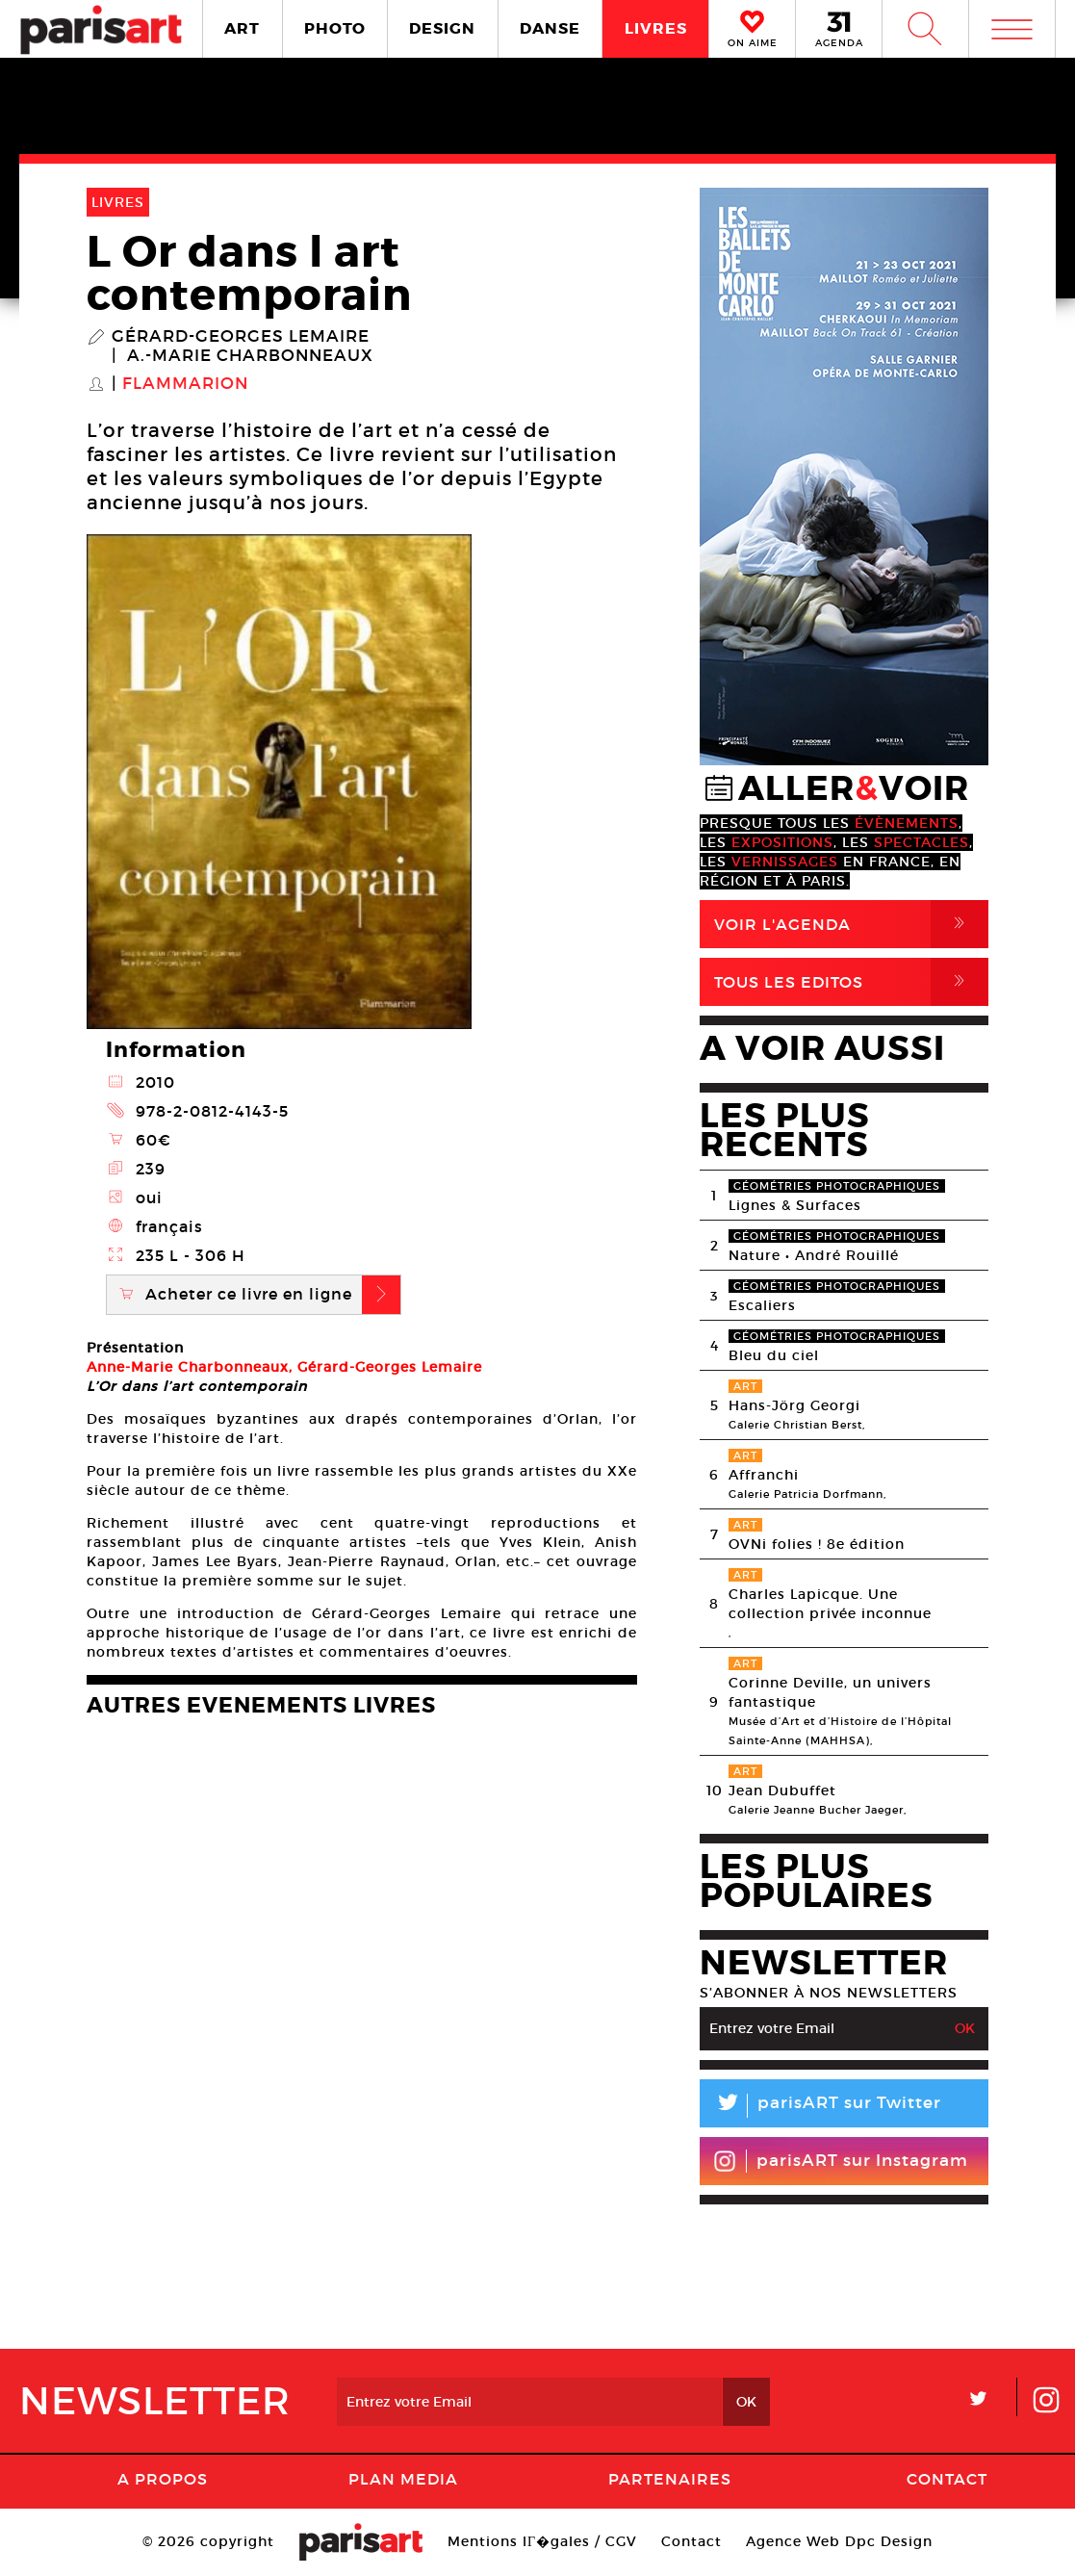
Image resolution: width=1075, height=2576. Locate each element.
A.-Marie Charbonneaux (250, 356)
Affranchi (764, 1474)
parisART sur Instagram (840, 2161)
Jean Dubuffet (782, 1790)
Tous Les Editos (851, 982)
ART (242, 28)
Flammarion (185, 384)
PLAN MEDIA (403, 2478)
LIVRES (656, 28)
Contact (947, 2478)
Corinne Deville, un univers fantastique (830, 1692)
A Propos (162, 2478)
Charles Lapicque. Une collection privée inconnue (830, 1603)
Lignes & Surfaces (795, 1205)
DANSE (550, 28)
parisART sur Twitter (820, 2106)
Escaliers (762, 1305)
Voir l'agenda (851, 924)
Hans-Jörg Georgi (794, 1405)
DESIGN (442, 28)
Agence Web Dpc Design (839, 2541)
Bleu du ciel (774, 1355)
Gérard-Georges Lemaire (241, 337)
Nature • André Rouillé (814, 1255)
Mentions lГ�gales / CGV (542, 2541)
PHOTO (335, 28)
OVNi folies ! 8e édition (817, 1544)
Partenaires (669, 2478)
